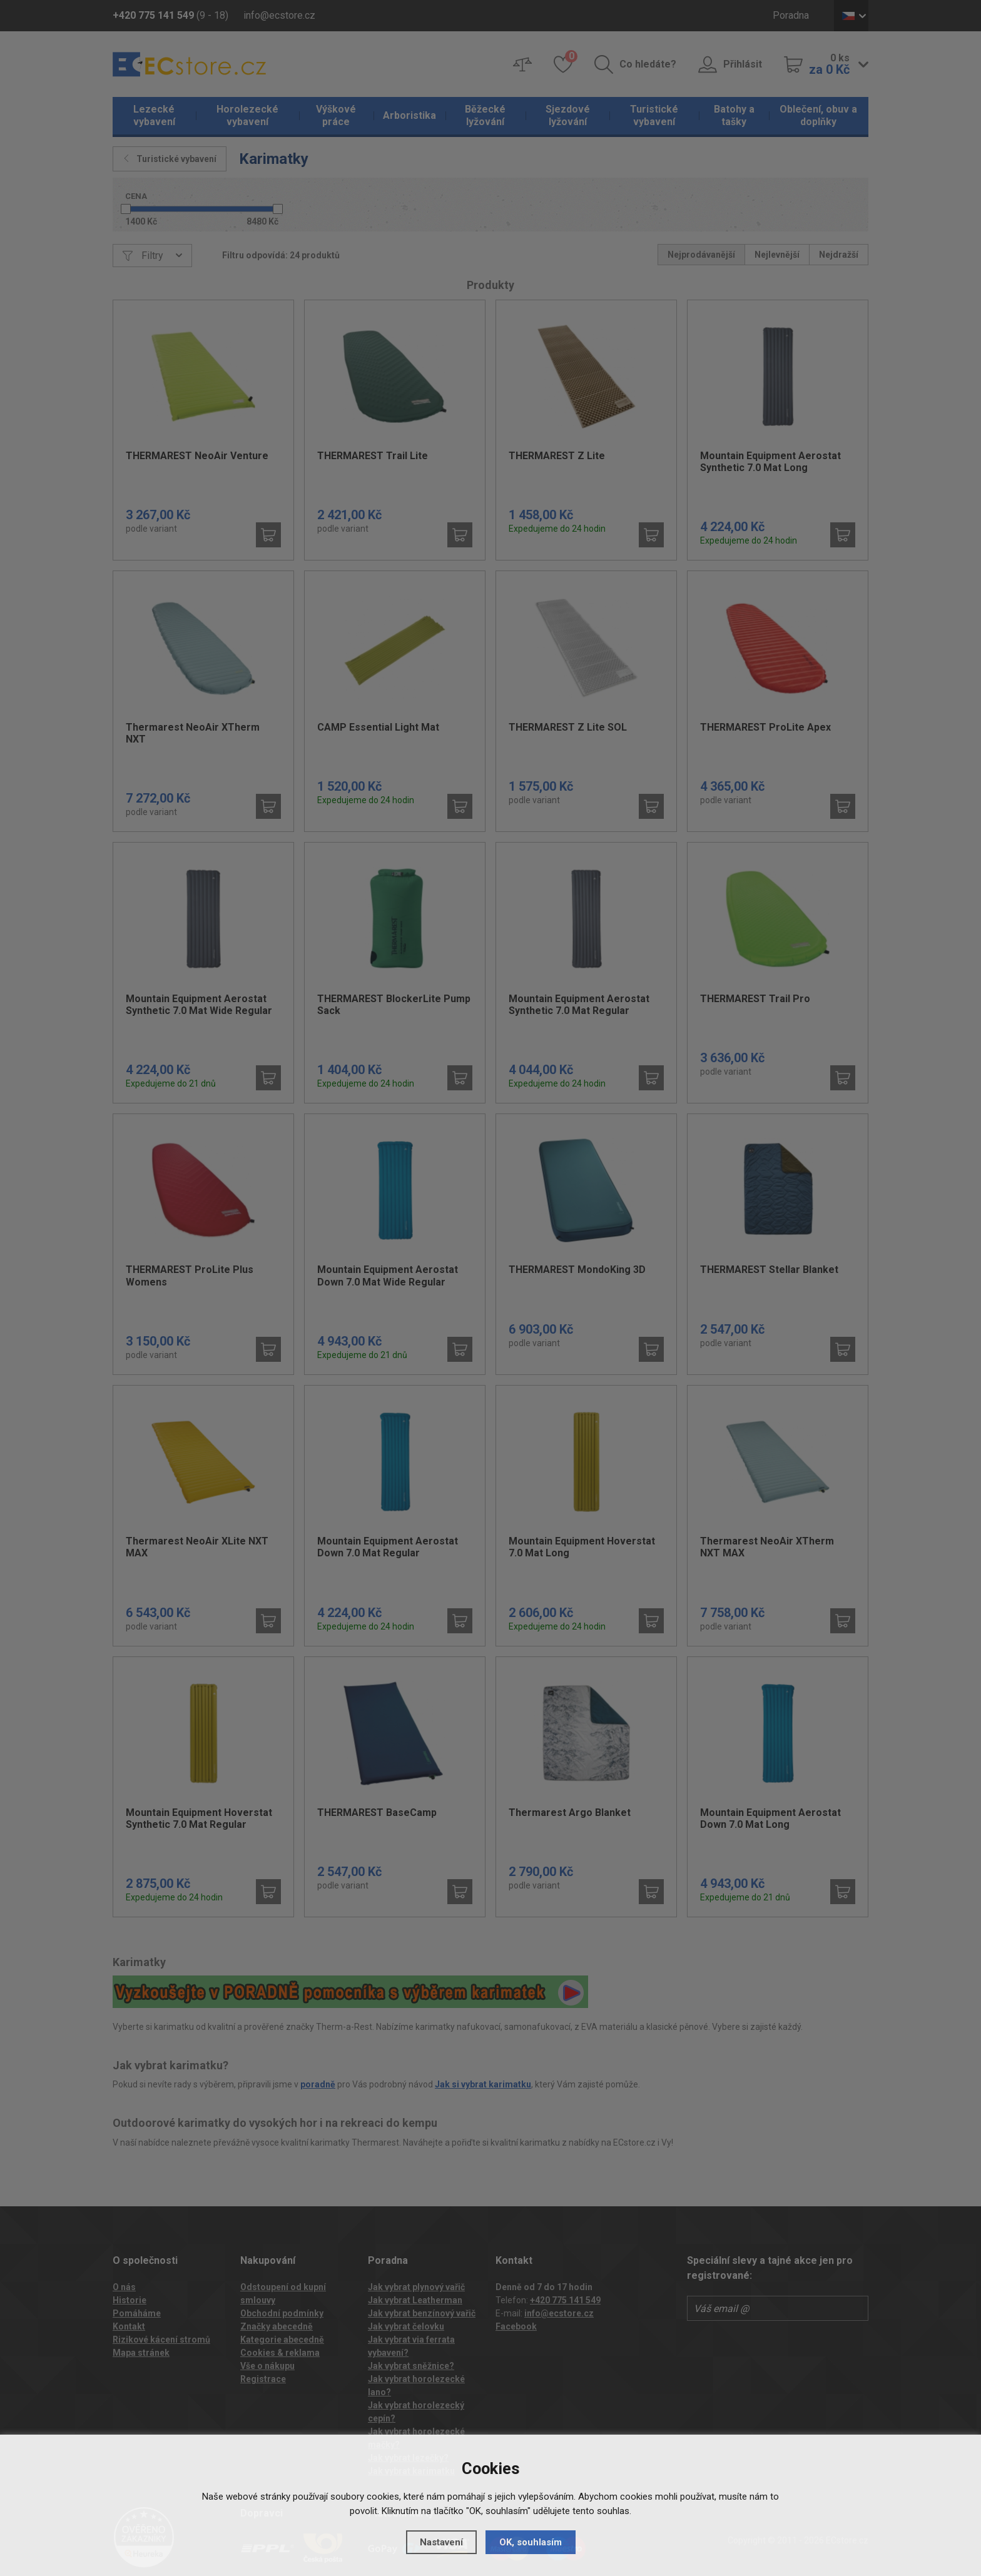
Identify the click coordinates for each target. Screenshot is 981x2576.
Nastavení (441, 2542)
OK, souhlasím (530, 2542)
